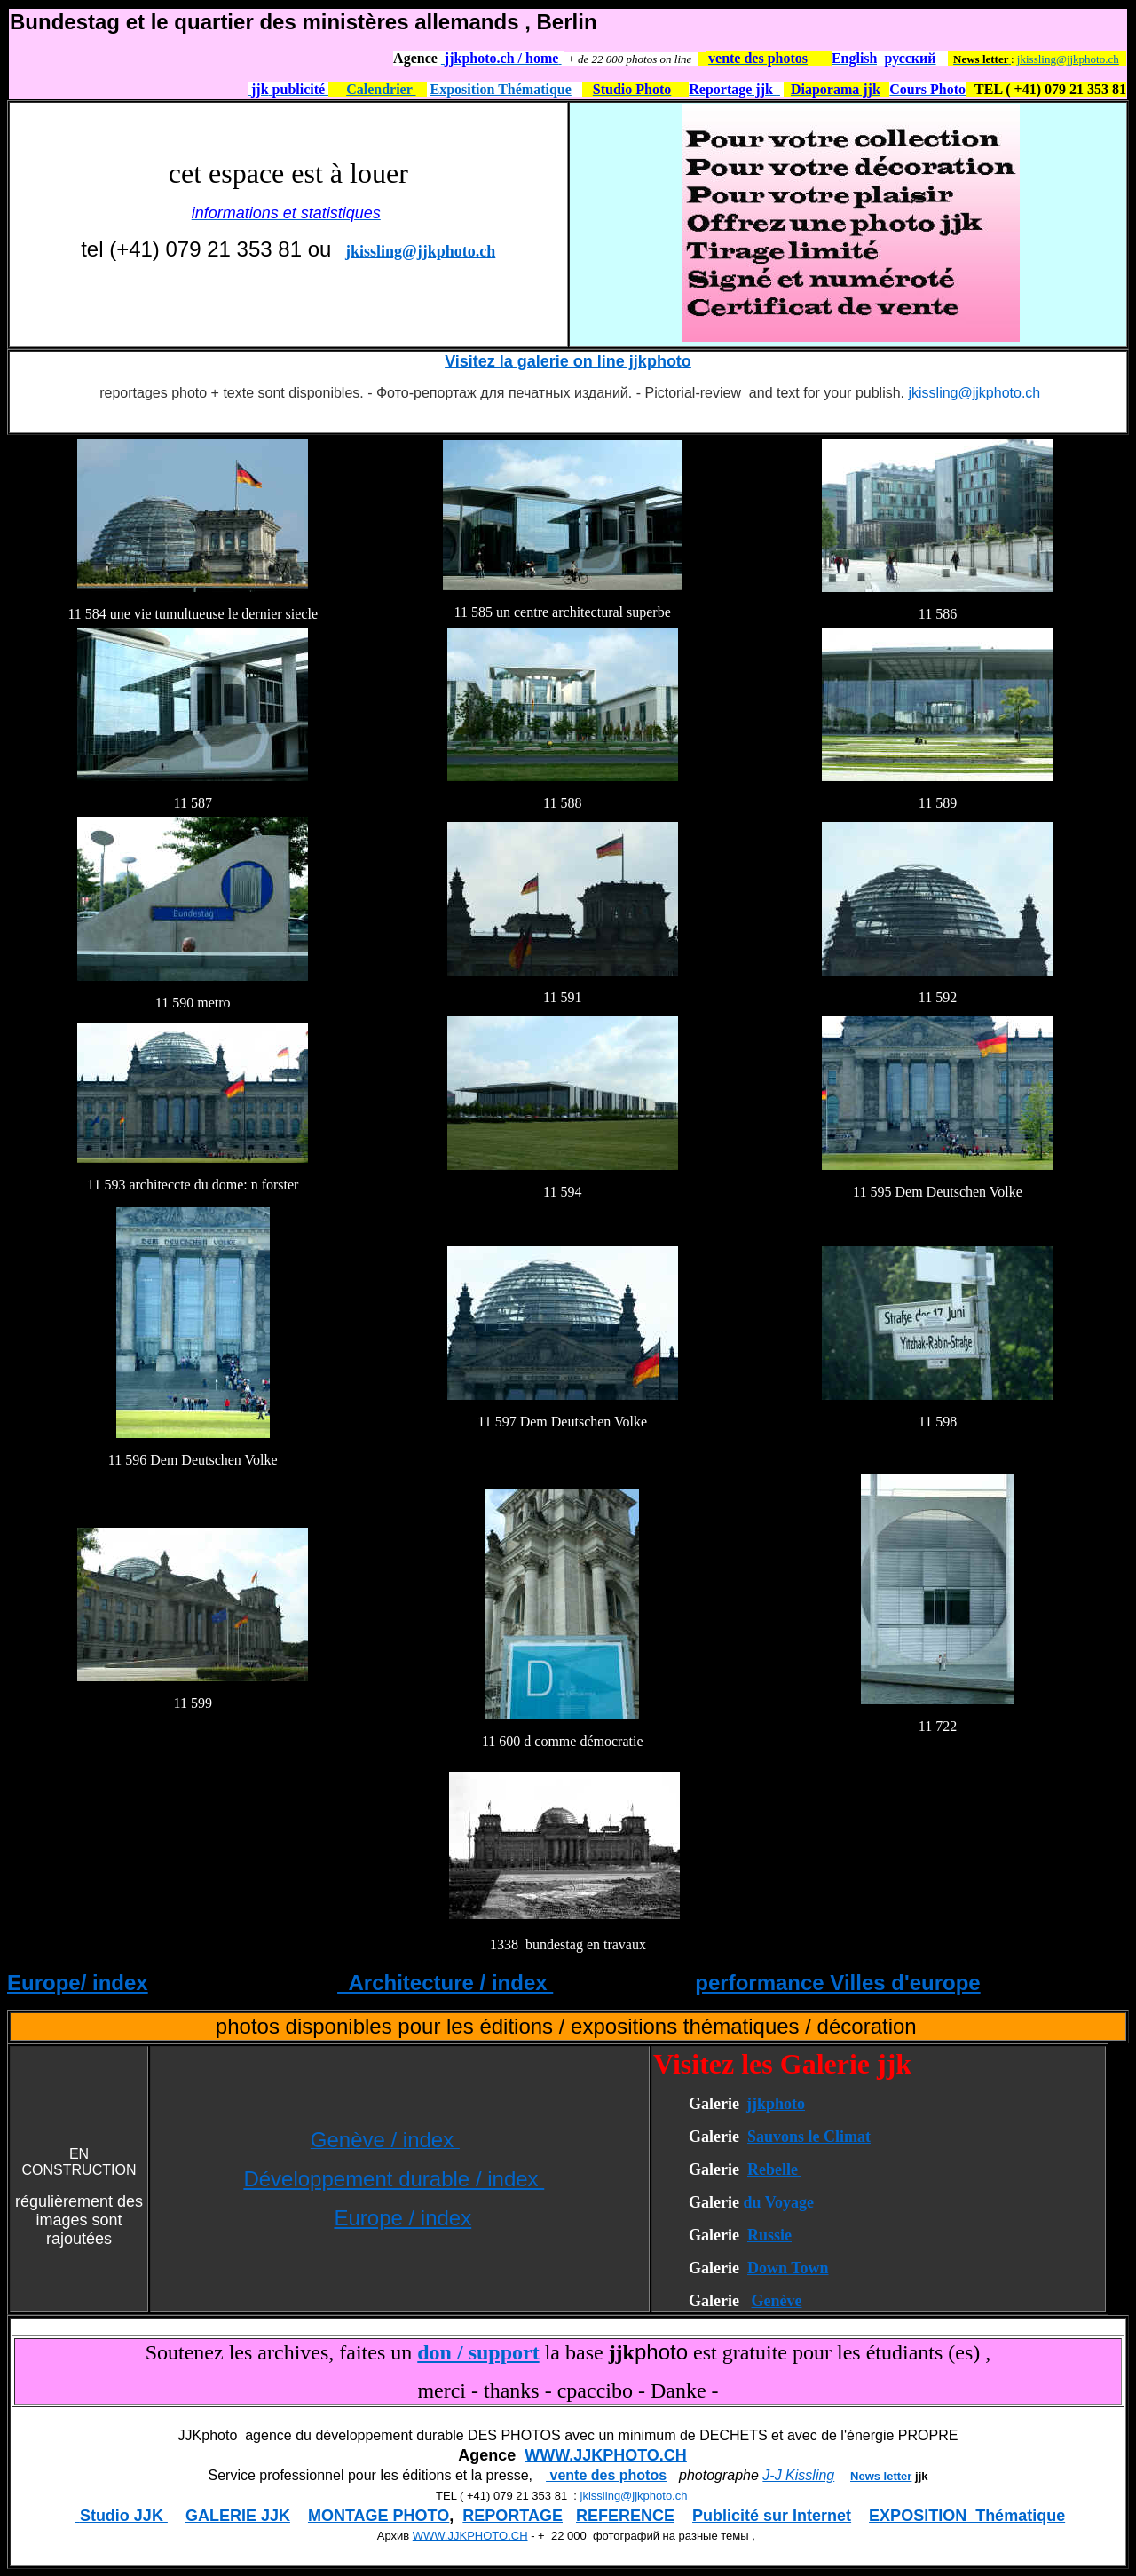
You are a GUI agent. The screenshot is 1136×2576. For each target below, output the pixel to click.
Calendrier (380, 89)
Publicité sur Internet (771, 2516)
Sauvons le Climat (809, 2136)
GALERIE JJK (237, 2516)
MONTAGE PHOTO (378, 2516)
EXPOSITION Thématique (967, 2516)
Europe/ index (77, 1983)
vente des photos (606, 2475)
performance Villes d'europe (837, 1983)
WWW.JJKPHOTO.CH (606, 2455)
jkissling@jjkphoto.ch (1068, 59)
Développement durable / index (393, 2179)
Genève (776, 2301)
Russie (769, 2235)
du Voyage (778, 2202)
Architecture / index (445, 1983)
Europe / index (402, 2218)
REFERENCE (625, 2516)
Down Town (788, 2268)
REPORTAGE (512, 2516)
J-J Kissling (798, 2475)
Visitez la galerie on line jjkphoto (568, 361)
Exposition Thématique (501, 89)
